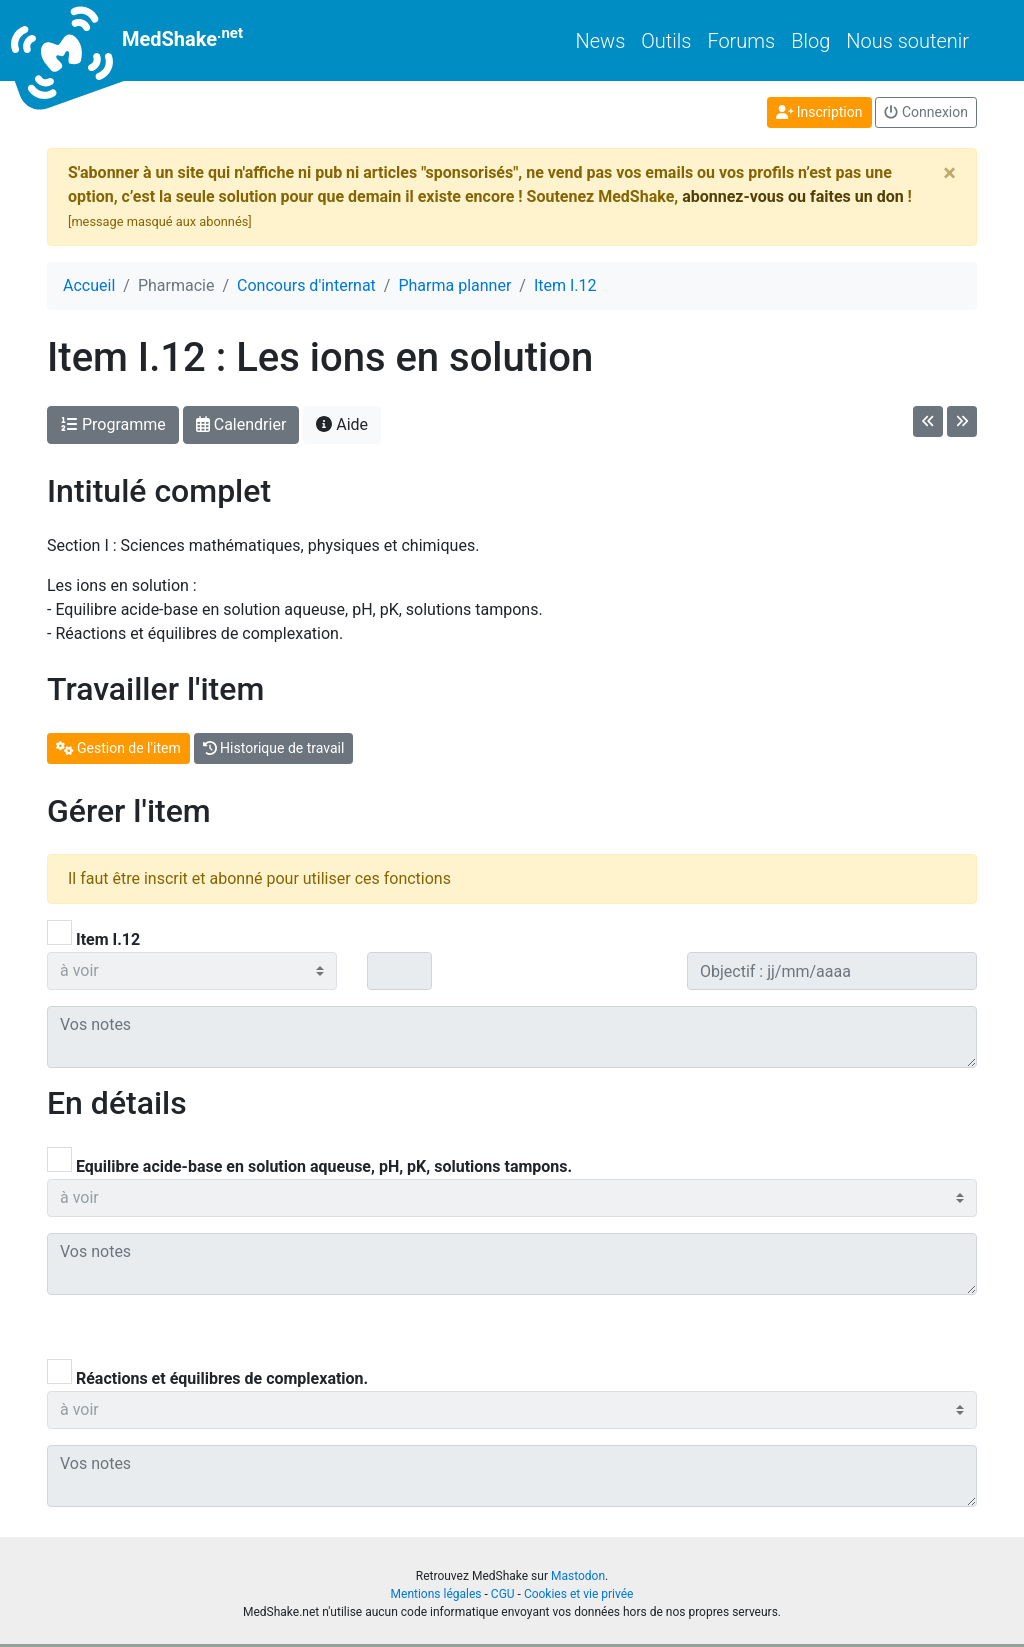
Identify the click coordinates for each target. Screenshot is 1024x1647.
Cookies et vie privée (579, 1594)
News (601, 41)
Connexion (926, 112)
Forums (741, 41)
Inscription (819, 112)
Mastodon (578, 1576)
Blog (810, 41)
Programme (113, 424)
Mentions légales (436, 1594)
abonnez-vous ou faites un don (792, 196)
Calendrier (241, 424)
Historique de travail (274, 748)
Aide (342, 424)
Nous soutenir (907, 41)
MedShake (145, 40)
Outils (666, 41)
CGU (503, 1594)
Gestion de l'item (118, 748)
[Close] (949, 173)
